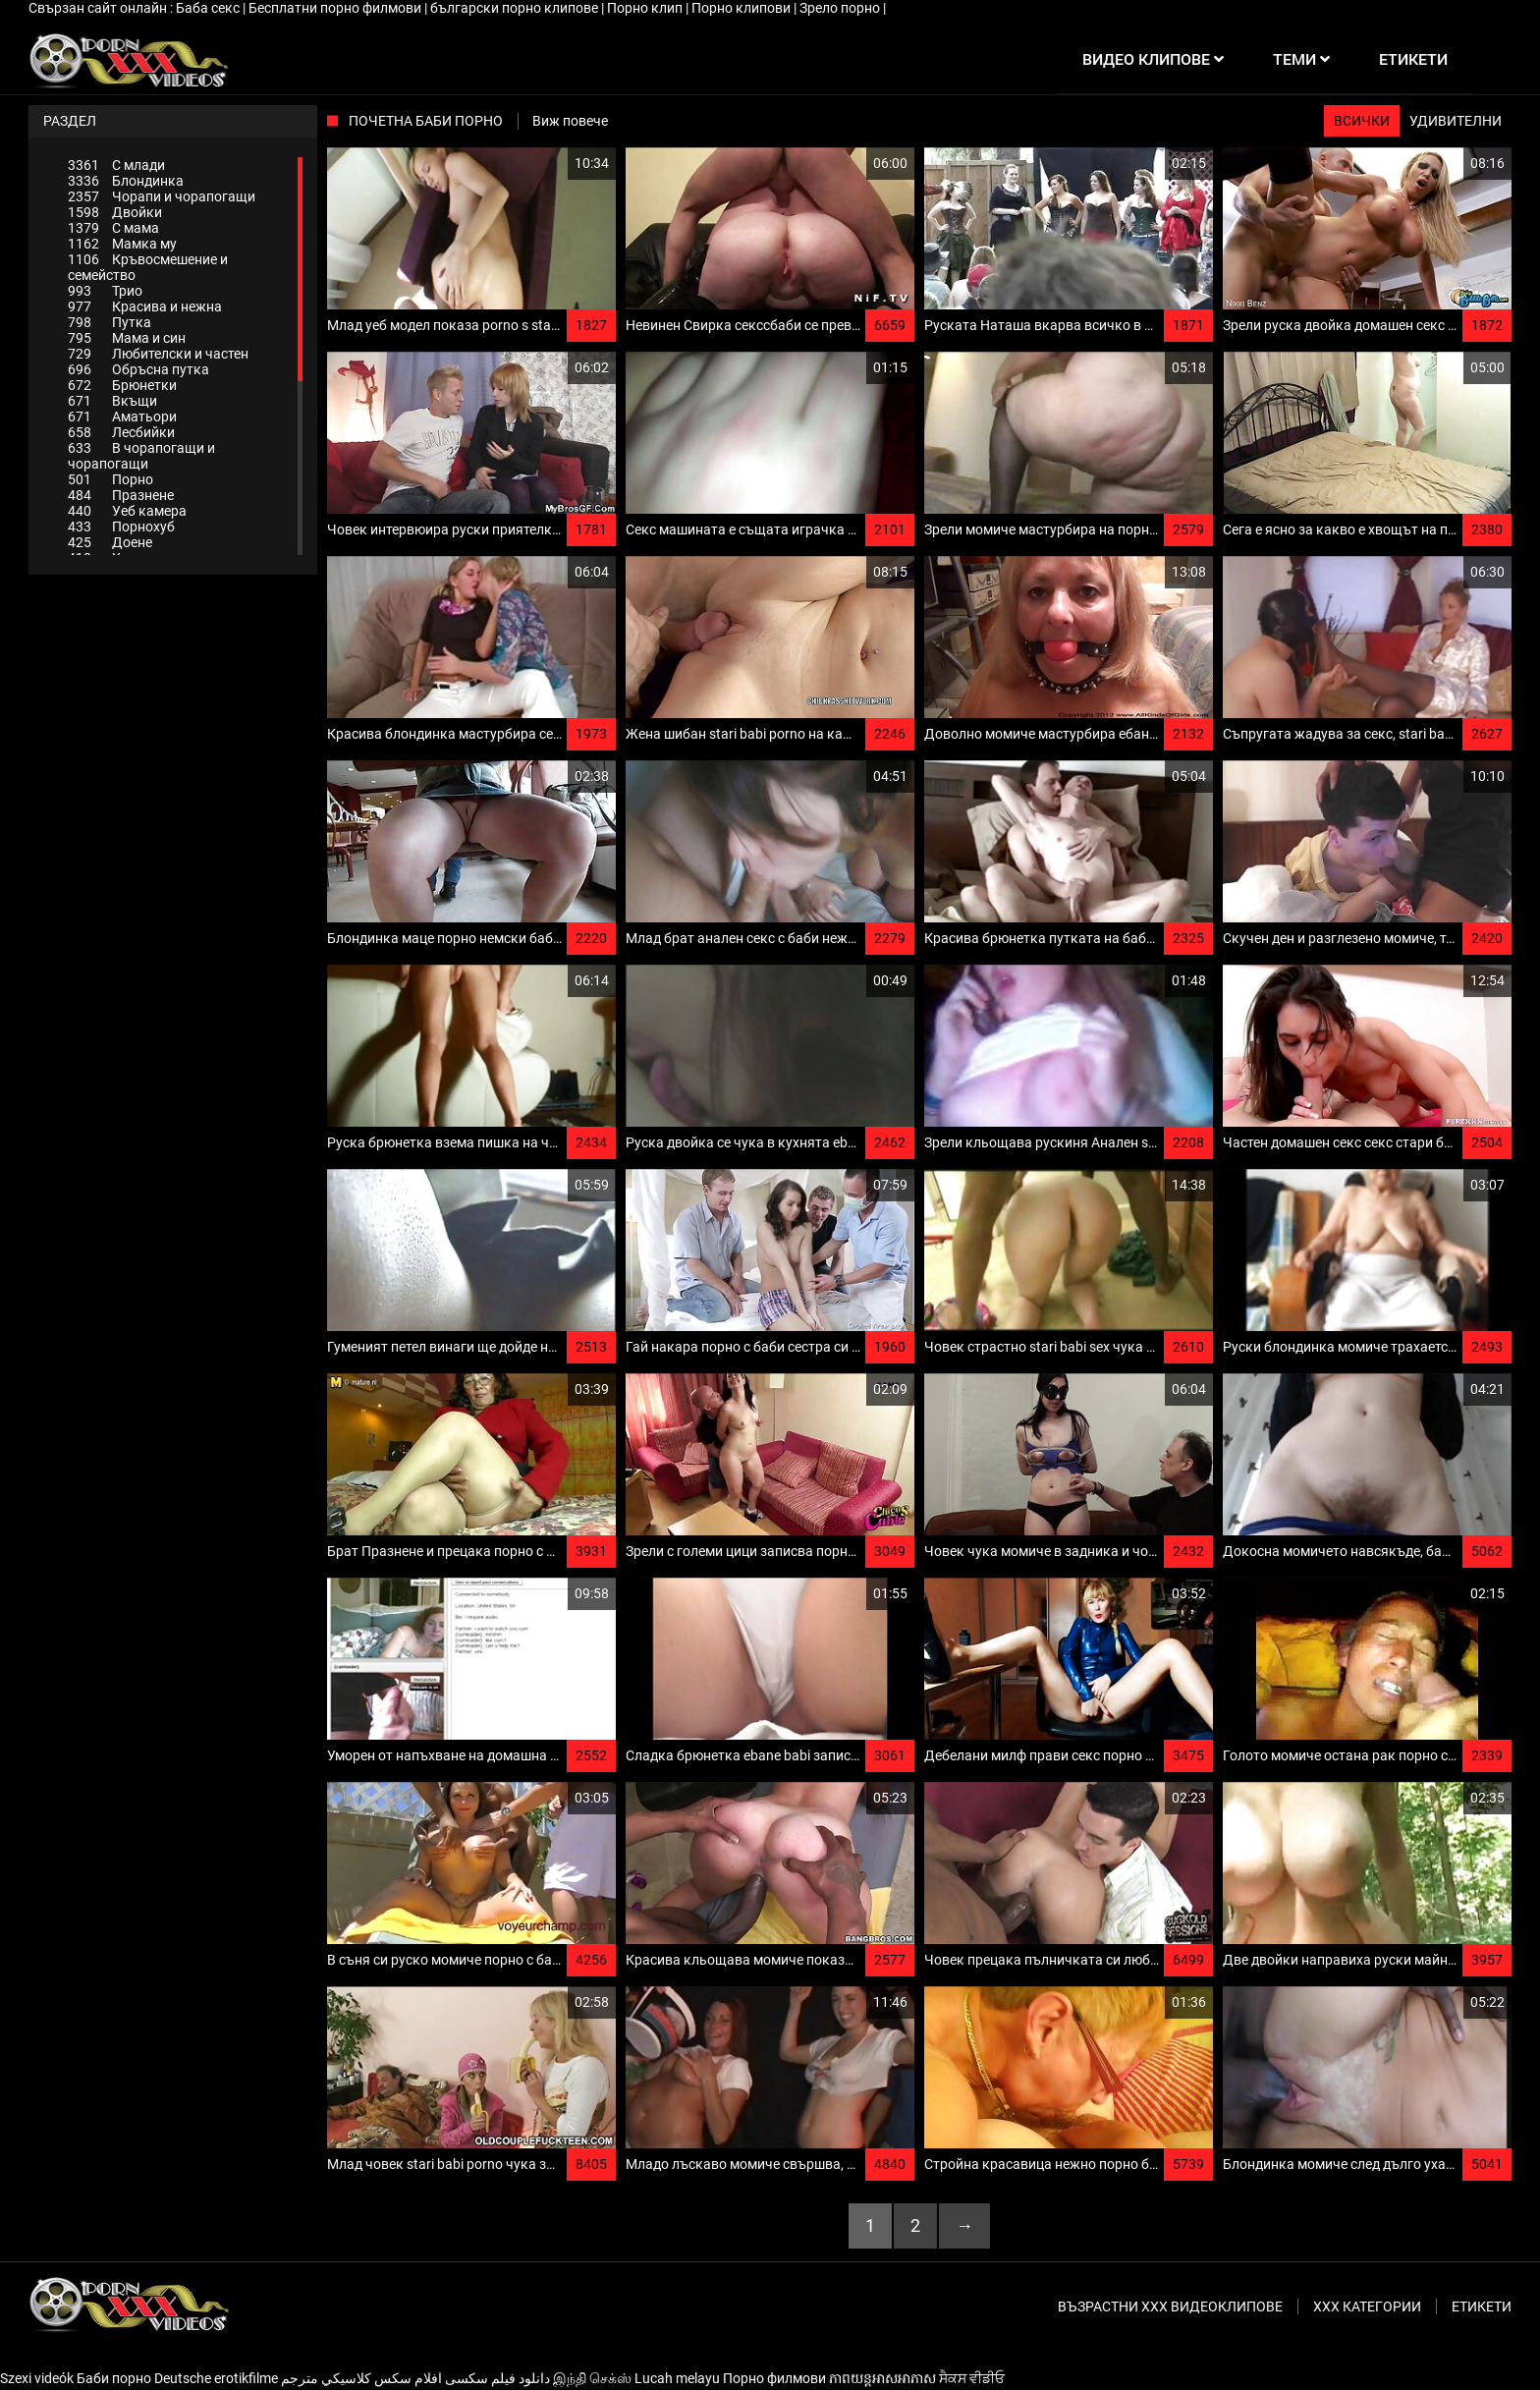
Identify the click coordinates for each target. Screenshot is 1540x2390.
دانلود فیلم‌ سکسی (497, 2378)
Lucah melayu (677, 2378)
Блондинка (126, 181)
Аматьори (122, 416)
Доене (110, 542)
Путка (109, 322)
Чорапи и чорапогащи (161, 196)
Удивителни (1455, 121)
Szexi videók (37, 2378)
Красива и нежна (145, 306)
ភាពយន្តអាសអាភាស (882, 2378)
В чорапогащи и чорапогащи (141, 456)
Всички (1362, 121)
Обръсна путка (138, 369)
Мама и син (127, 338)
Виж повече (570, 121)
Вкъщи (112, 401)
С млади (116, 165)
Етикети (1482, 2306)
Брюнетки (122, 385)
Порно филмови (774, 2378)
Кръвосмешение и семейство (148, 267)
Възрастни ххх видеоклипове (1170, 2306)
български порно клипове (515, 8)
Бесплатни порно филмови (336, 8)
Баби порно (114, 2378)
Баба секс (209, 8)
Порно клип (646, 8)
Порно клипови (742, 8)
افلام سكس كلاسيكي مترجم (361, 2378)
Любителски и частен (158, 353)
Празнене (121, 495)
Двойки (115, 212)
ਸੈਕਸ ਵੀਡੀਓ (972, 2378)
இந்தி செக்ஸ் (592, 2378)
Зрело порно (841, 8)
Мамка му (122, 243)
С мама (113, 228)
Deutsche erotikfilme (216, 2378)
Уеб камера (127, 511)
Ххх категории (1367, 2306)
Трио (105, 291)
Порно (110, 479)
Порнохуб (121, 526)
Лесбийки (121, 432)
